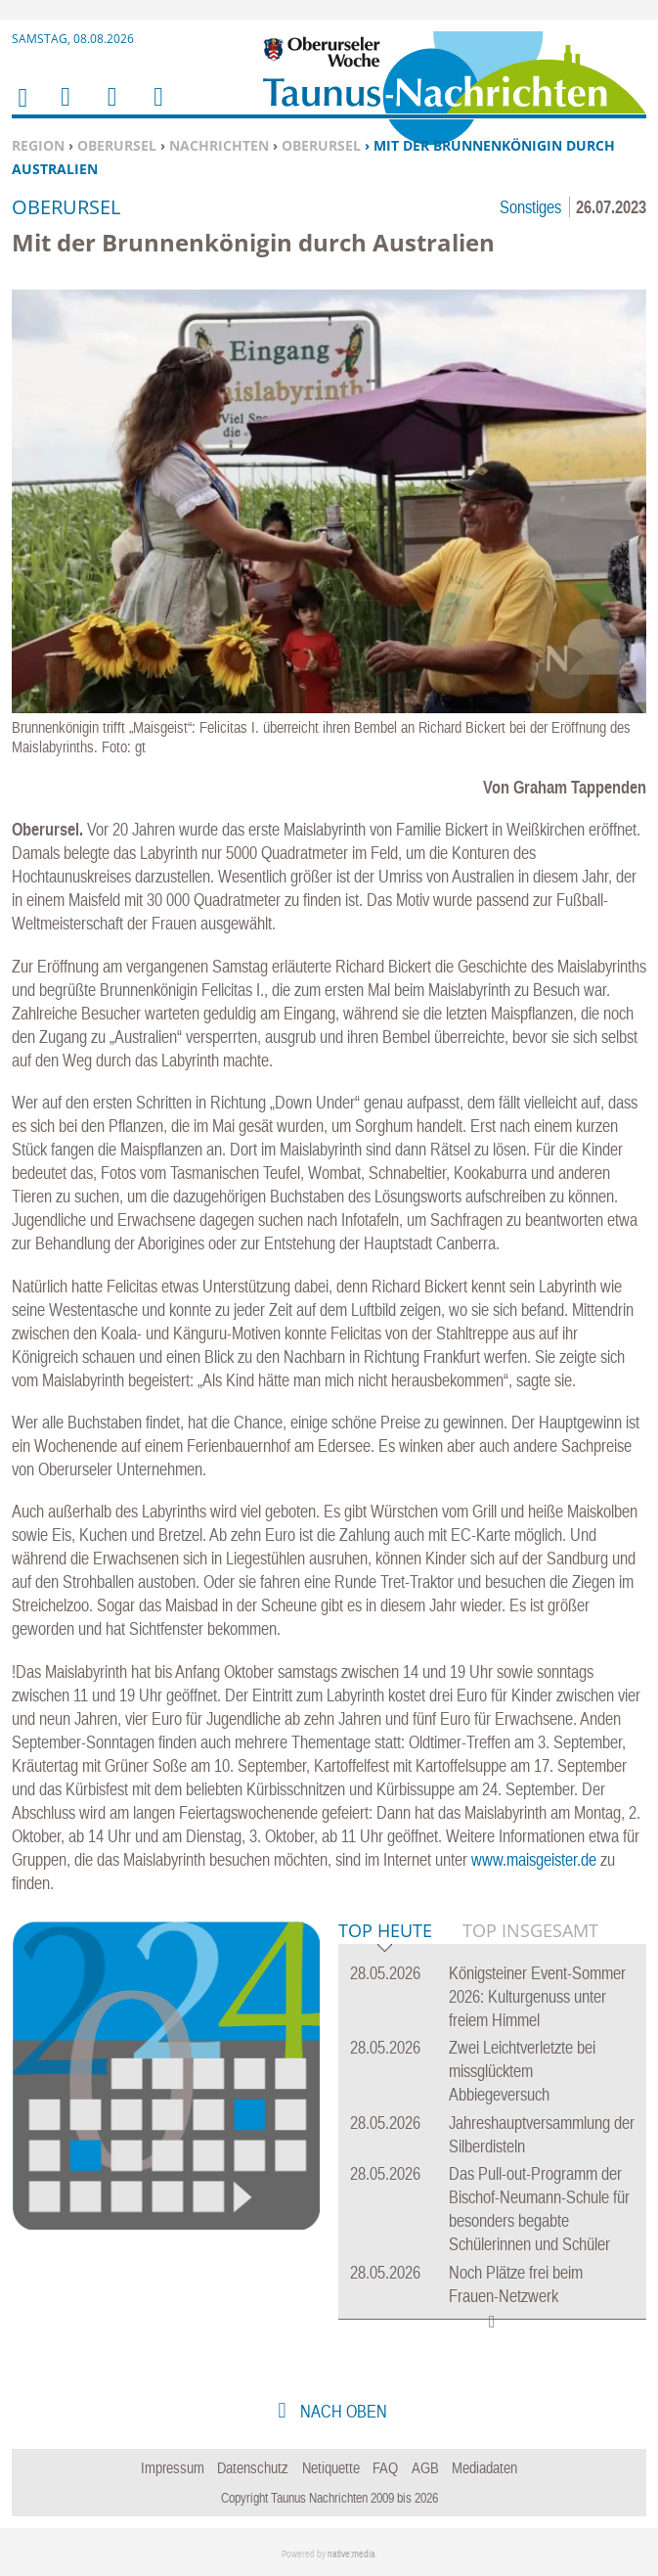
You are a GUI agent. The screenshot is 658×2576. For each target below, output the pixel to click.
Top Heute (385, 1931)
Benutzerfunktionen (157, 109)
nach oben (341, 2411)
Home (21, 110)
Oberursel (116, 145)
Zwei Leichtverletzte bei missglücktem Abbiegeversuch (522, 2070)
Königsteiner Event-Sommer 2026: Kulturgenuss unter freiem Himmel (537, 1996)
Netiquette (331, 2467)
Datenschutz (252, 2467)
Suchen (108, 109)
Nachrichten (219, 145)
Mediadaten (484, 2467)
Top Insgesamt (530, 1930)
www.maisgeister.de (533, 1859)
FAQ (385, 2467)
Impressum (172, 2467)
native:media (351, 2554)
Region (38, 145)
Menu (64, 109)
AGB (425, 2467)
